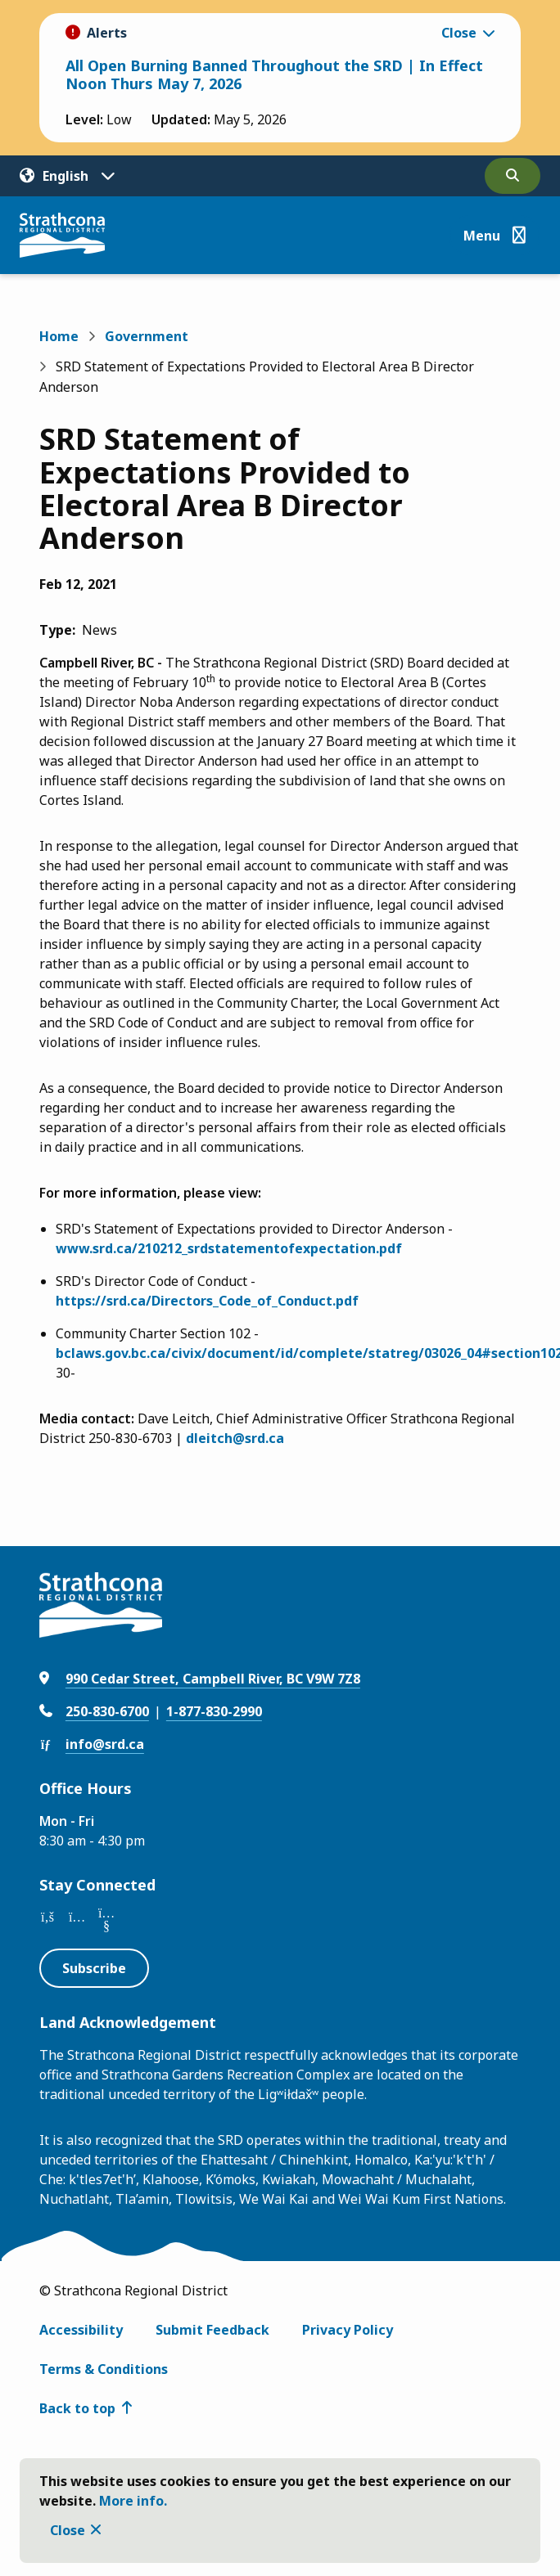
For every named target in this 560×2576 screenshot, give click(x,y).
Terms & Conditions (103, 2369)
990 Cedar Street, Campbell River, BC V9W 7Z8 (212, 1679)
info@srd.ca (104, 1744)
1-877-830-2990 (214, 1711)
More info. (133, 2501)
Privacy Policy (347, 2330)
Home (59, 336)
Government (146, 336)
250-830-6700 (107, 1711)
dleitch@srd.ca (235, 1438)
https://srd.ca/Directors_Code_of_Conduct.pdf (207, 1301)
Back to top (77, 2408)
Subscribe (94, 1968)
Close (67, 2530)
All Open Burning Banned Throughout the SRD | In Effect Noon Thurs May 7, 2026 (274, 74)
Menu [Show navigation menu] (481, 236)
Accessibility (81, 2330)
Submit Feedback (212, 2330)
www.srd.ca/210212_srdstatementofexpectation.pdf (229, 1248)
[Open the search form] (512, 176)
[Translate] (67, 176)
